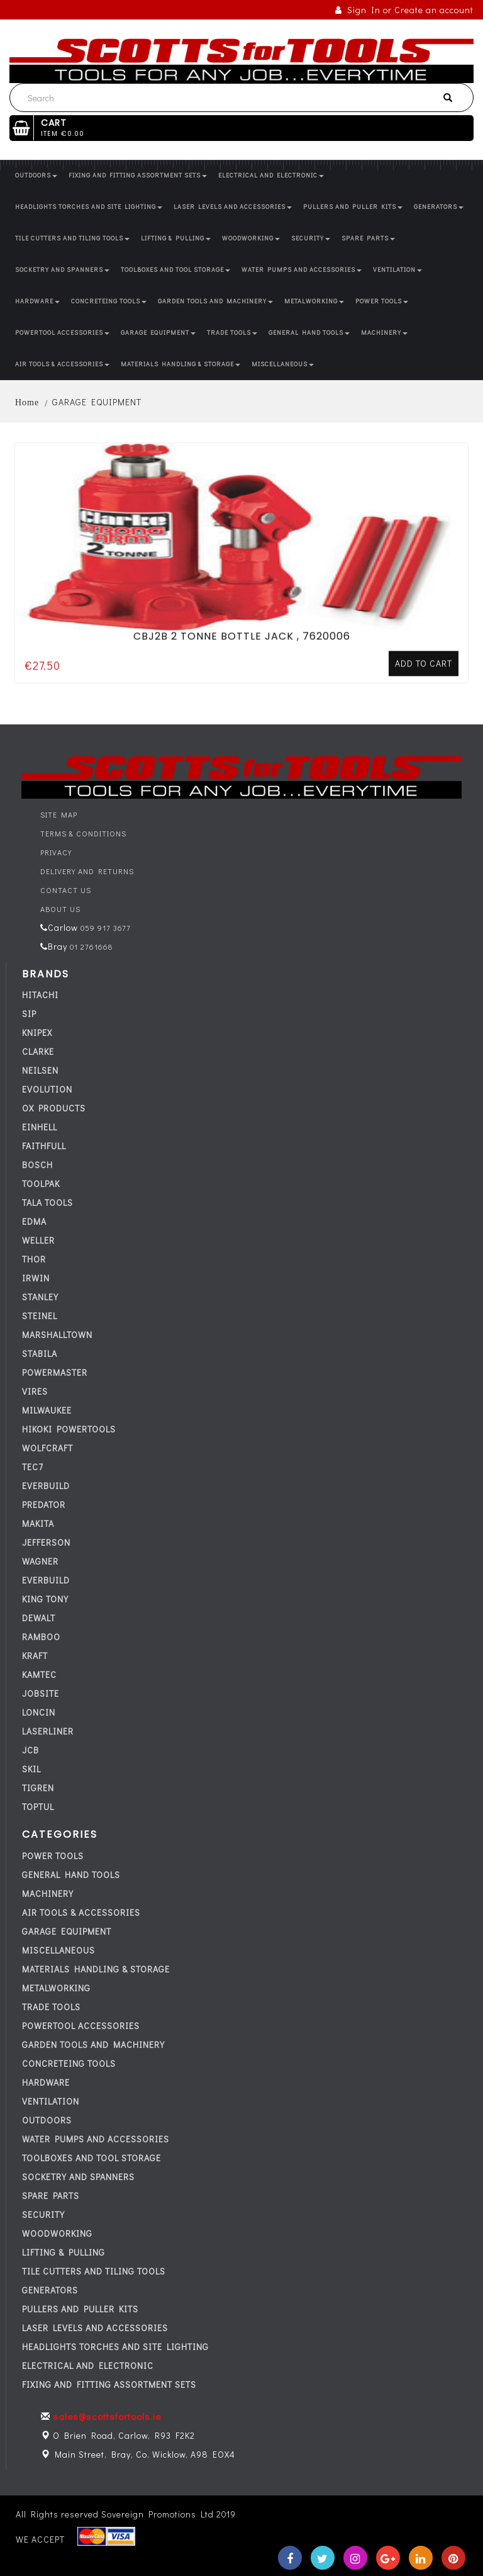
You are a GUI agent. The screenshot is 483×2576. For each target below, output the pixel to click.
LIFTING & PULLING (176, 238)
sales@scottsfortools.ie (107, 2416)
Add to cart (423, 618)
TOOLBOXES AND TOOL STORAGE (175, 270)
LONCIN (38, 1712)
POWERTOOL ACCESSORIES (62, 333)
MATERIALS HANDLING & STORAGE (180, 364)
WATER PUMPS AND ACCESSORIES (302, 270)
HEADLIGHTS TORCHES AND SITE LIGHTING (88, 207)
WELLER (38, 1240)
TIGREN (38, 1788)
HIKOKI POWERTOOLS (69, 1429)
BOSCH (37, 1165)
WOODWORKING (251, 238)
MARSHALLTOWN (57, 1335)
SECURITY (310, 238)
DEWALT (38, 1618)
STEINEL (39, 1316)
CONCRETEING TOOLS (109, 301)
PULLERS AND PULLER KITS (352, 207)
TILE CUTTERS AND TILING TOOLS (72, 238)
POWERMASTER (54, 1372)
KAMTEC (39, 1674)
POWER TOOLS (381, 301)
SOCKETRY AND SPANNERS (62, 270)
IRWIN (36, 1278)
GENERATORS (439, 207)
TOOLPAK (41, 1184)
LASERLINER (48, 1731)
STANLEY (40, 1297)
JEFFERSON (46, 1542)
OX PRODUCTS (54, 1108)
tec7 (32, 1467)
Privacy (56, 852)
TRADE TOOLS (232, 333)
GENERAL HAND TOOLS (309, 333)
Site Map (58, 814)
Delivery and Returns (87, 871)
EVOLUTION (47, 1089)
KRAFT (35, 1656)
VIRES (35, 1391)
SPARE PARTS (368, 238)
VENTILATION (397, 270)
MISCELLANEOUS (283, 364)
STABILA (39, 1353)
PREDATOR (43, 1504)
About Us (60, 909)
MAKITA (38, 1523)
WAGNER (40, 1561)
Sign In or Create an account (404, 10)
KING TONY (45, 1599)
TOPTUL (38, 1807)
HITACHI (40, 995)
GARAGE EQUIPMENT (158, 333)
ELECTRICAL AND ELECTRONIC (271, 175)
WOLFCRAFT (47, 1448)
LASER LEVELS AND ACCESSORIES (233, 207)
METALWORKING (314, 301)
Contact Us (65, 890)
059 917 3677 (104, 928)
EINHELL (39, 1127)
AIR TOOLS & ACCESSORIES (62, 364)
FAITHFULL (44, 1146)
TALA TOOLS (47, 1202)
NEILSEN (40, 1070)
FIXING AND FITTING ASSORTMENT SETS (138, 175)
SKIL (31, 1769)
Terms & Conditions (83, 833)
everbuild (46, 1486)
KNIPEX (37, 1032)
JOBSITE (40, 1693)
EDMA (34, 1221)
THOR (34, 1259)
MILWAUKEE (47, 1410)
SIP (29, 1014)
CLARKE (38, 1051)
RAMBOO (41, 1637)
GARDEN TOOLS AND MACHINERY (215, 301)
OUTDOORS (36, 175)
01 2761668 (90, 947)
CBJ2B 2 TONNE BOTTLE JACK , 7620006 (241, 591)
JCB (30, 1750)
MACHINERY (384, 333)
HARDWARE (37, 301)
